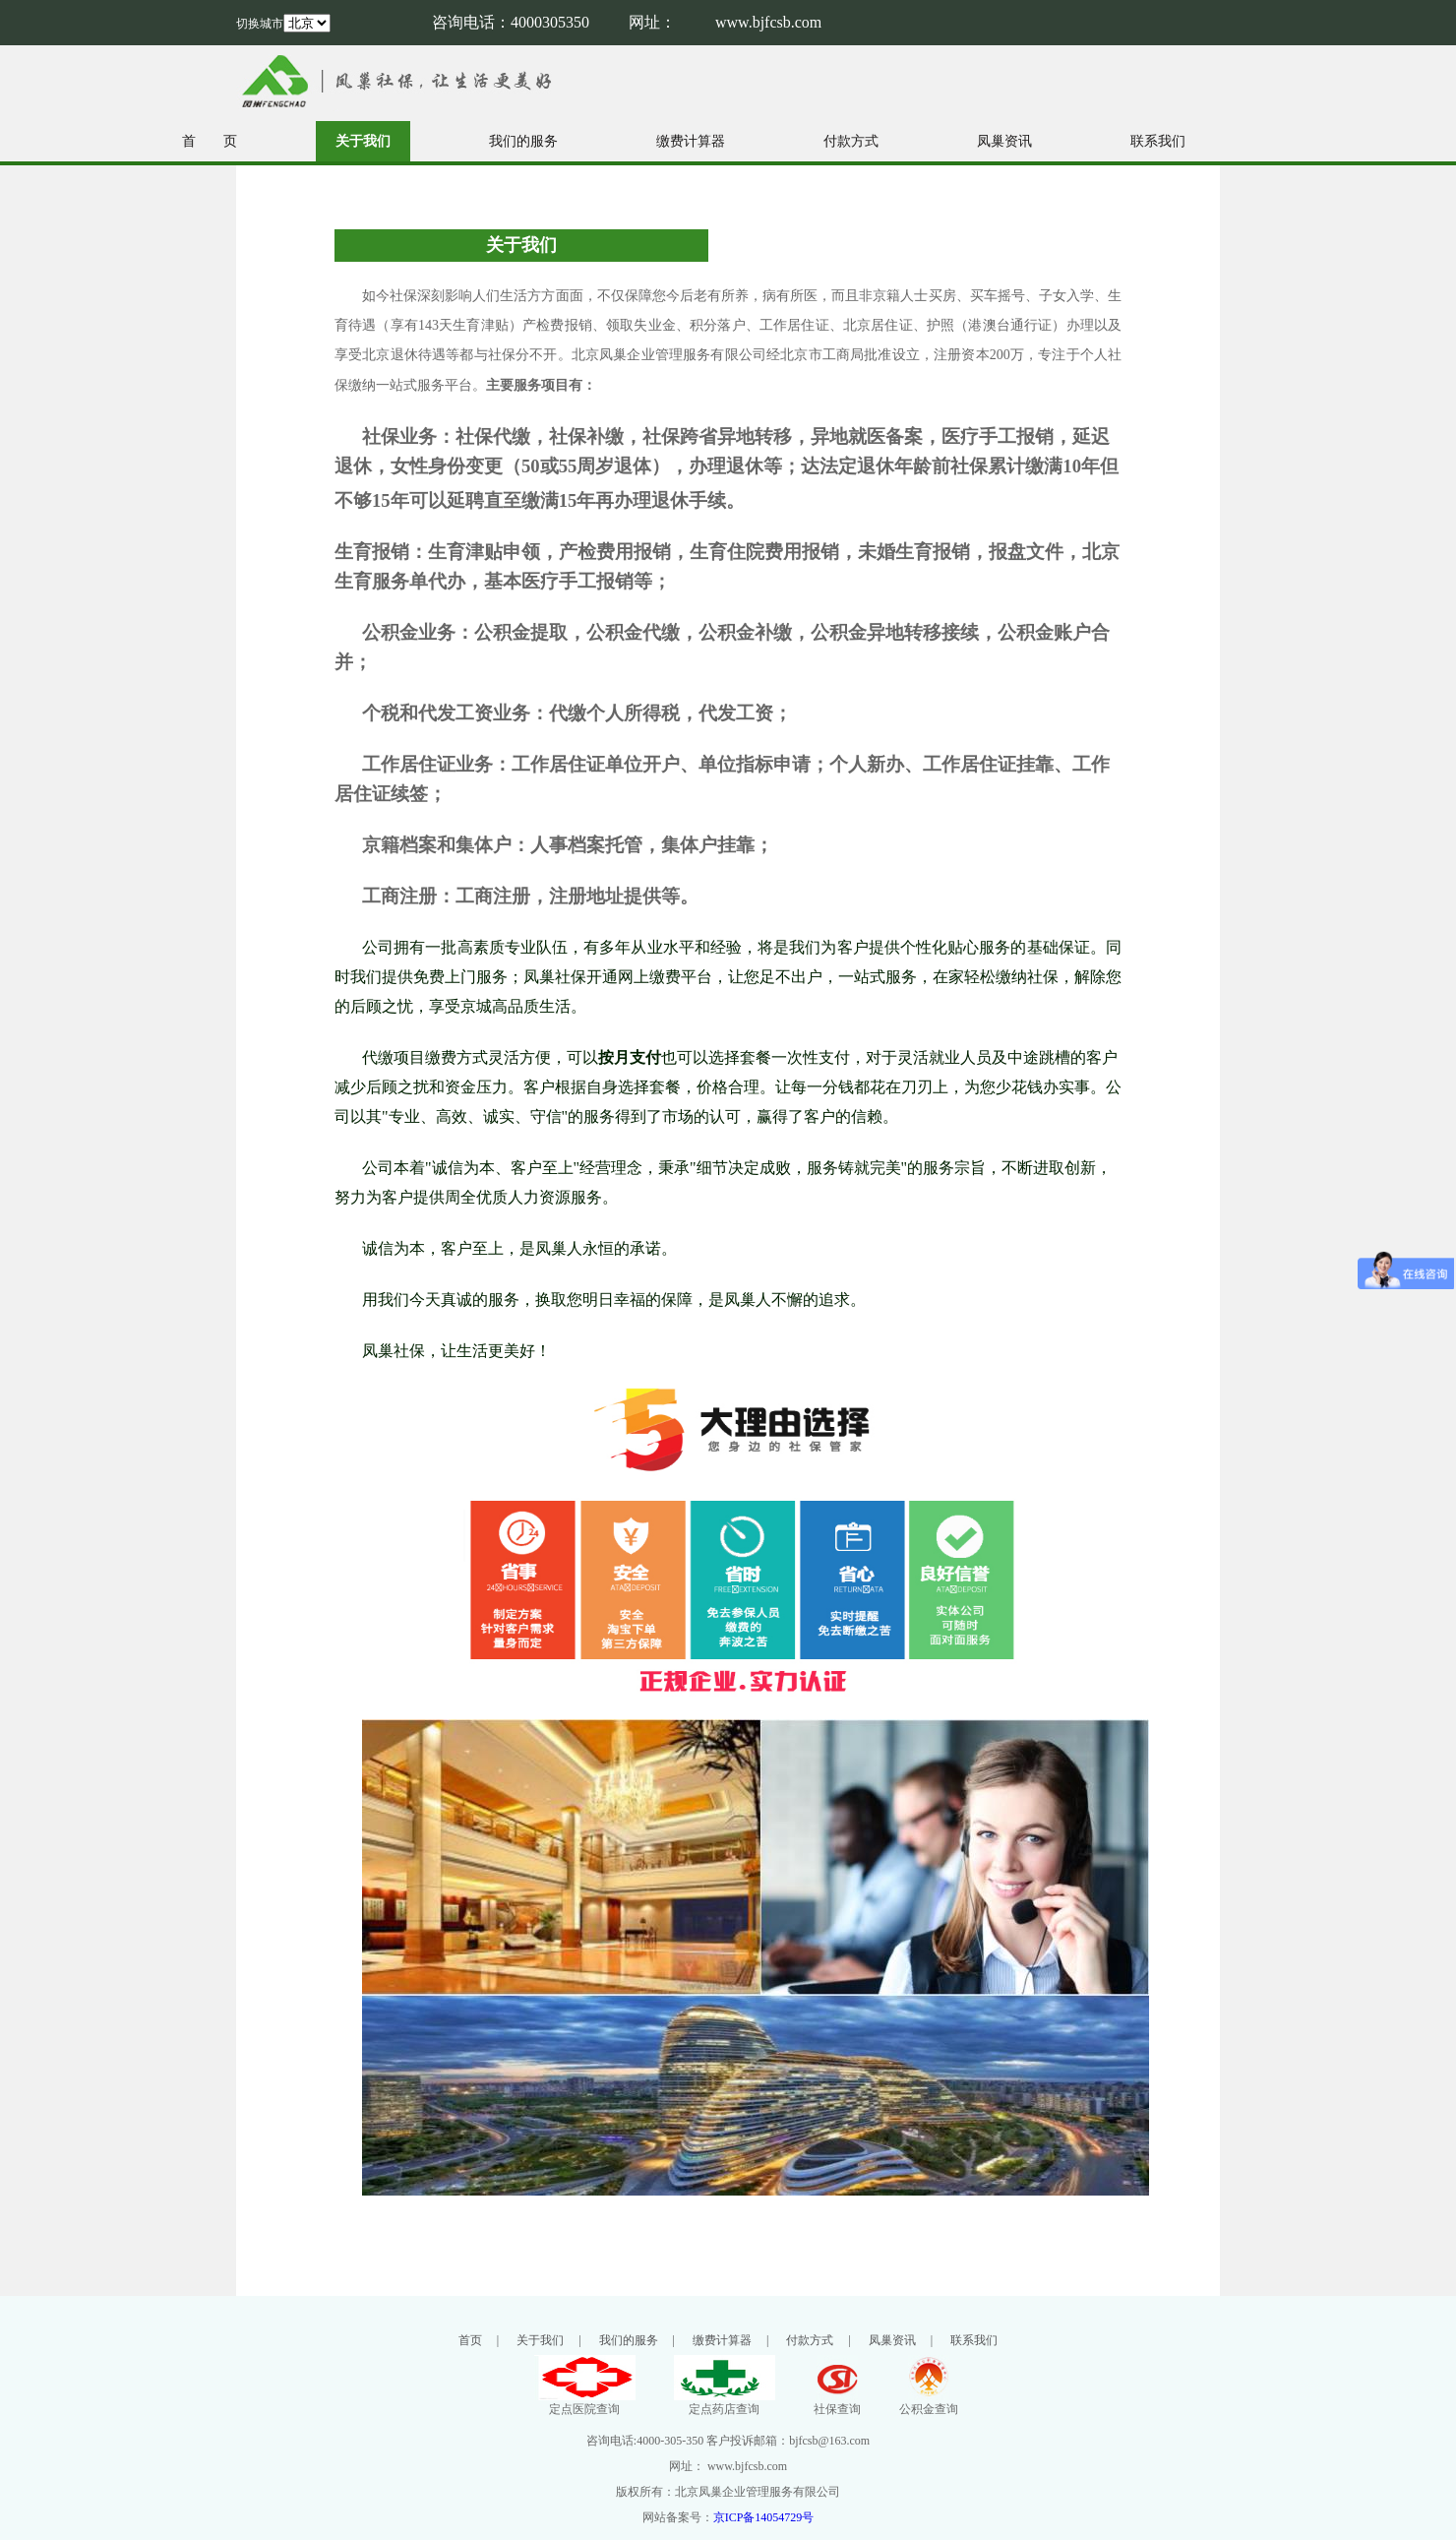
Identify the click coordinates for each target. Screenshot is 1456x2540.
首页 (470, 2340)
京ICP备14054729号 (764, 2517)
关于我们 (363, 141)
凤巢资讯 (1004, 141)
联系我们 (1157, 141)
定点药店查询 (724, 2402)
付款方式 (851, 141)
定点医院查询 (585, 2402)
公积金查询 (928, 2402)
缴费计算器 (690, 141)
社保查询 (837, 2402)
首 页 (209, 141)
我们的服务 (523, 141)
